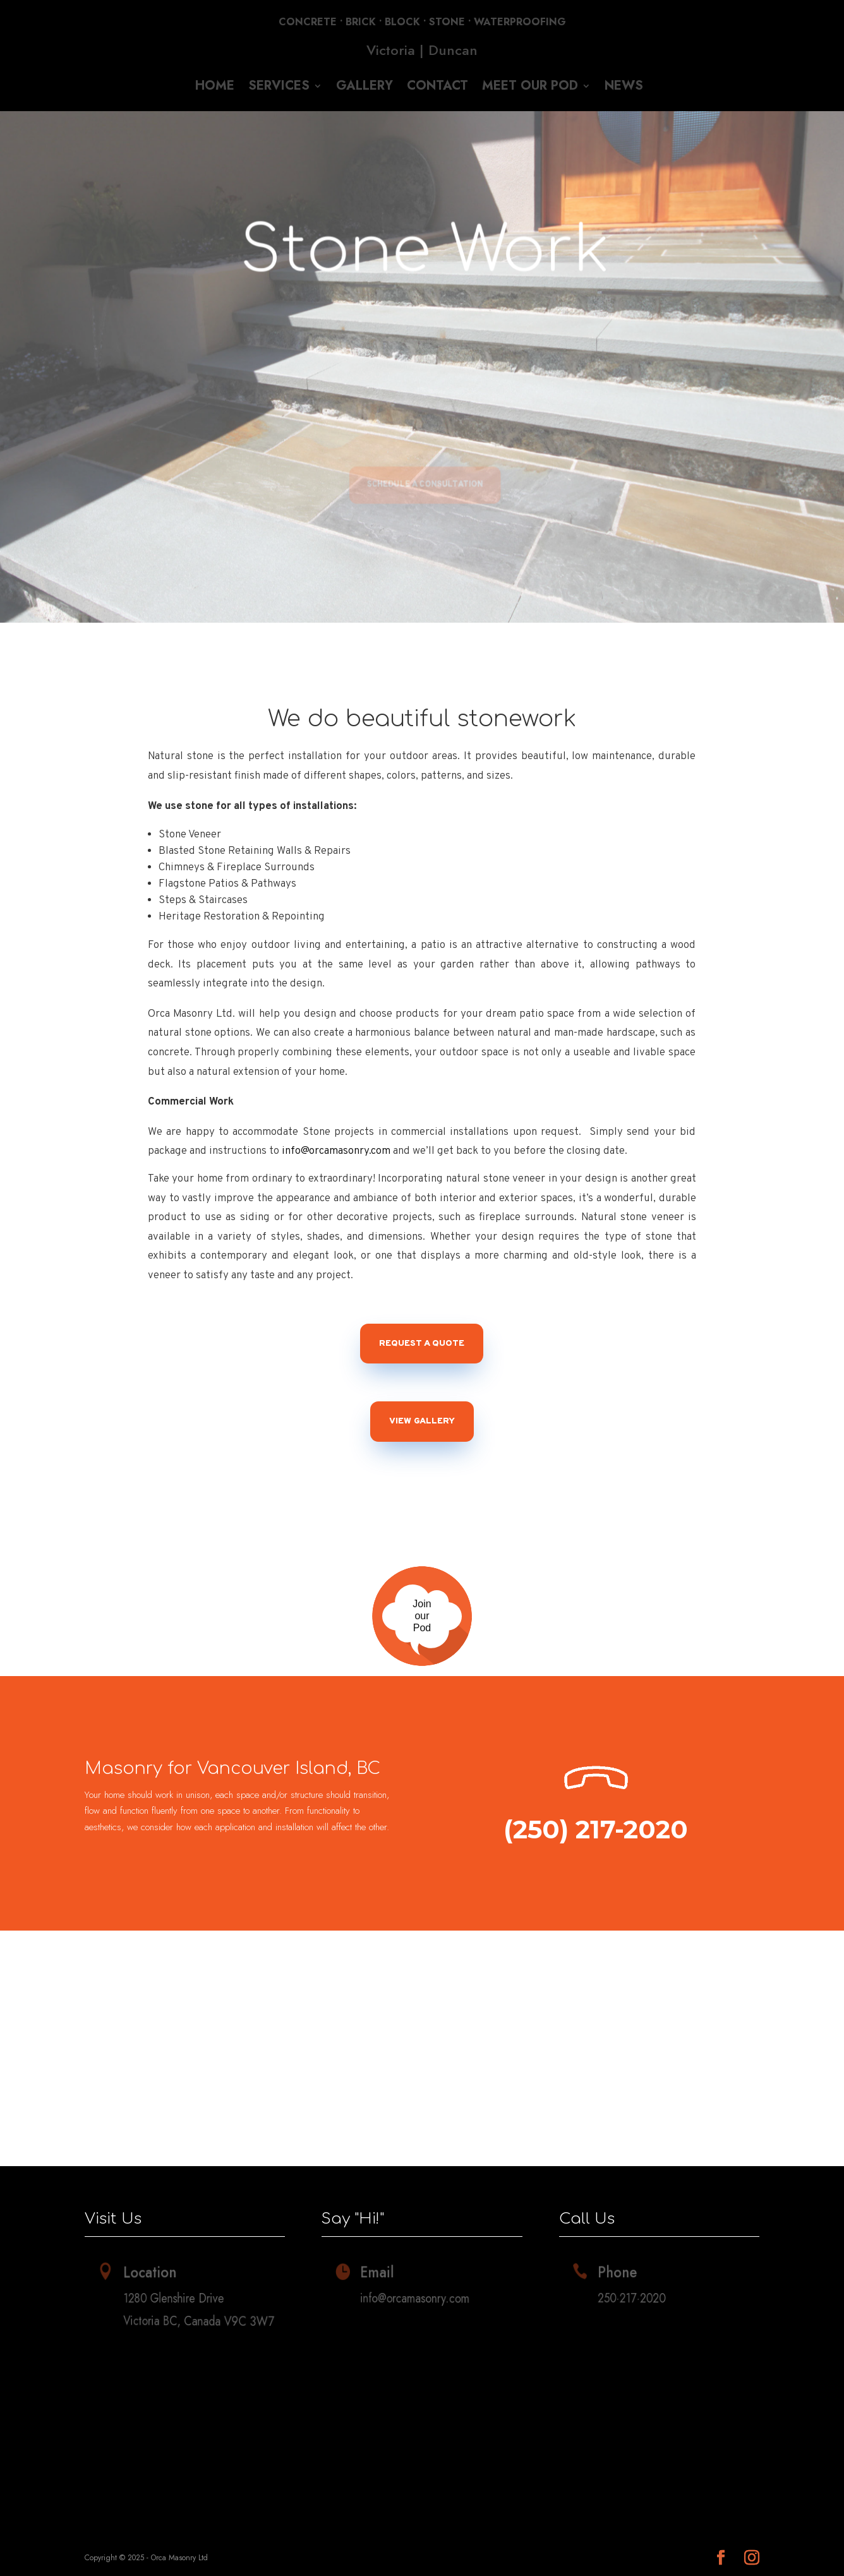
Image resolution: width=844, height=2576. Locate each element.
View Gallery (422, 1421)
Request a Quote (421, 1343)
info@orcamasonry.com (336, 1151)
